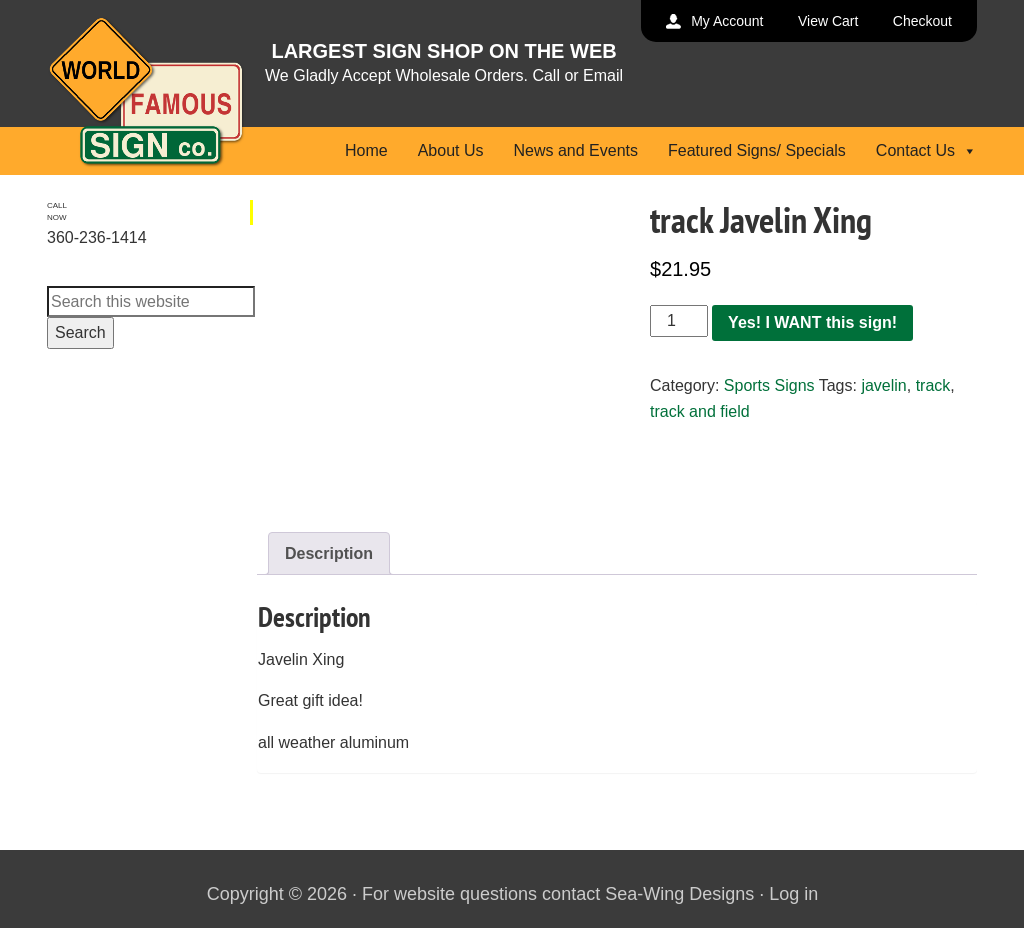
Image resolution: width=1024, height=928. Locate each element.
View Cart (828, 21)
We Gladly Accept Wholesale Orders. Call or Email (444, 75)
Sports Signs (769, 385)
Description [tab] (329, 553)
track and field (700, 411)
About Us (451, 150)
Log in (793, 894)
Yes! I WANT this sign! (812, 322)
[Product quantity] (679, 321)
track (933, 385)
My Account (727, 21)
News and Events (575, 150)
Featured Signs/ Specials (757, 150)
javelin (883, 385)
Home (366, 150)
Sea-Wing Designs (679, 894)
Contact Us (926, 150)
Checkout (922, 21)
